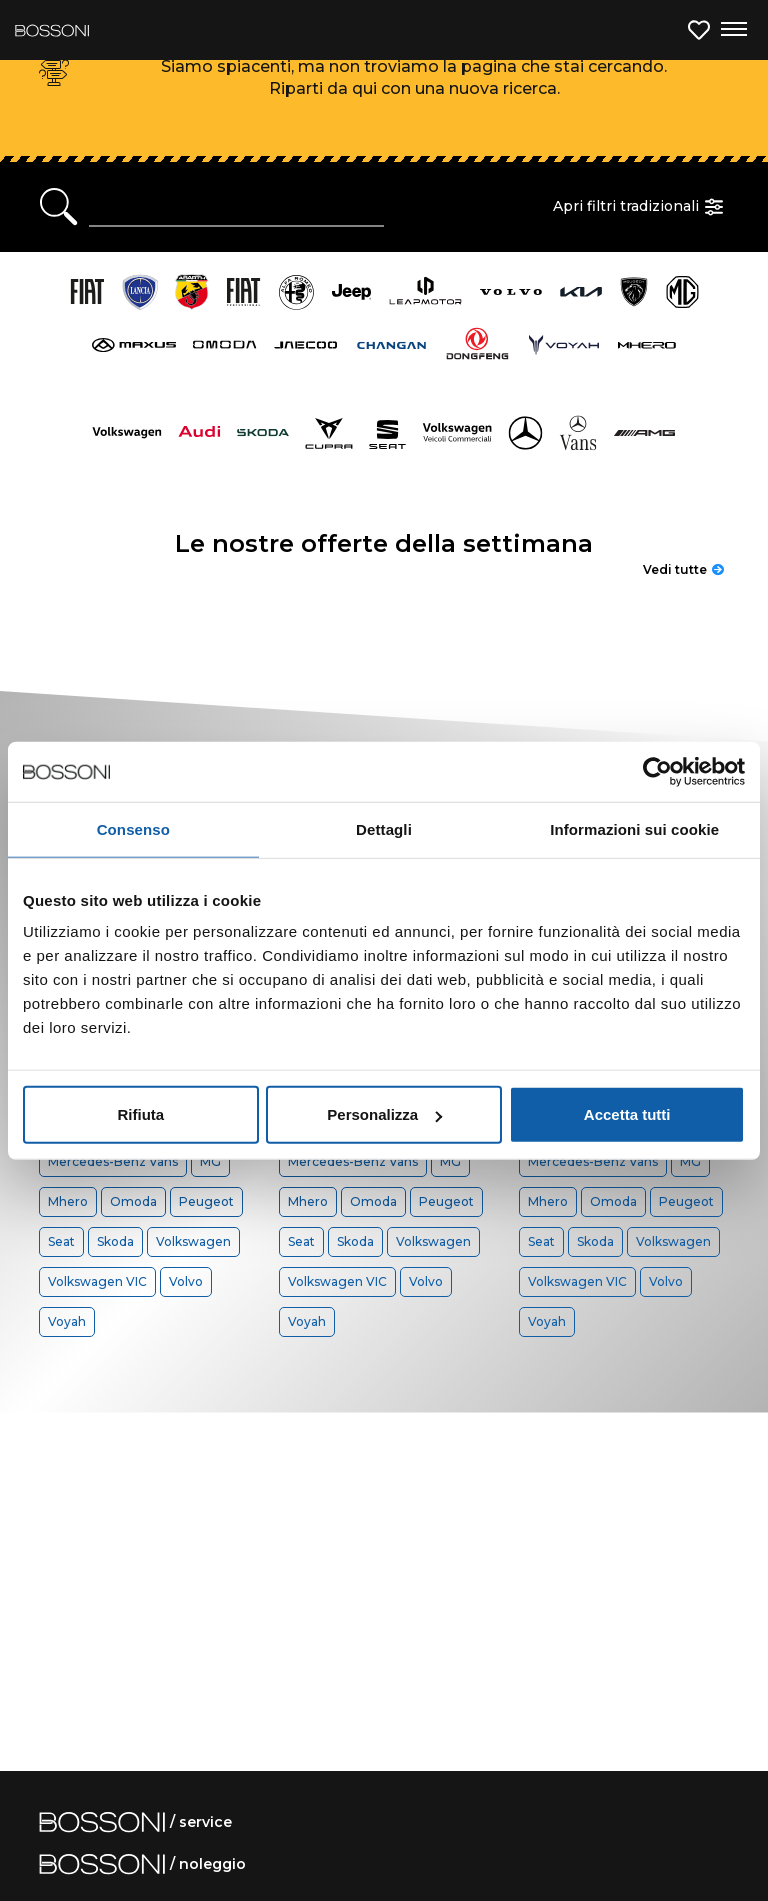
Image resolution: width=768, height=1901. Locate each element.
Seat (61, 1241)
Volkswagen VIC (97, 1281)
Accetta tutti (627, 1114)
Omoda (133, 1201)
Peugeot (206, 1201)
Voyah (67, 1321)
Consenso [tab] (133, 828)
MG (210, 1161)
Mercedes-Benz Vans (113, 1161)
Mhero (68, 1201)
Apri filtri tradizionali (641, 207)
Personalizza (384, 1114)
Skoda (115, 1241)
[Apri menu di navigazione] (733, 30)
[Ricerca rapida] (236, 207)
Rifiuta (140, 1114)
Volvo (186, 1281)
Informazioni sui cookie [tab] (634, 828)
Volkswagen (193, 1241)
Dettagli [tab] (384, 828)
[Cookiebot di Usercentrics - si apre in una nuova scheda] (657, 771)
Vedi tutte (683, 569)
